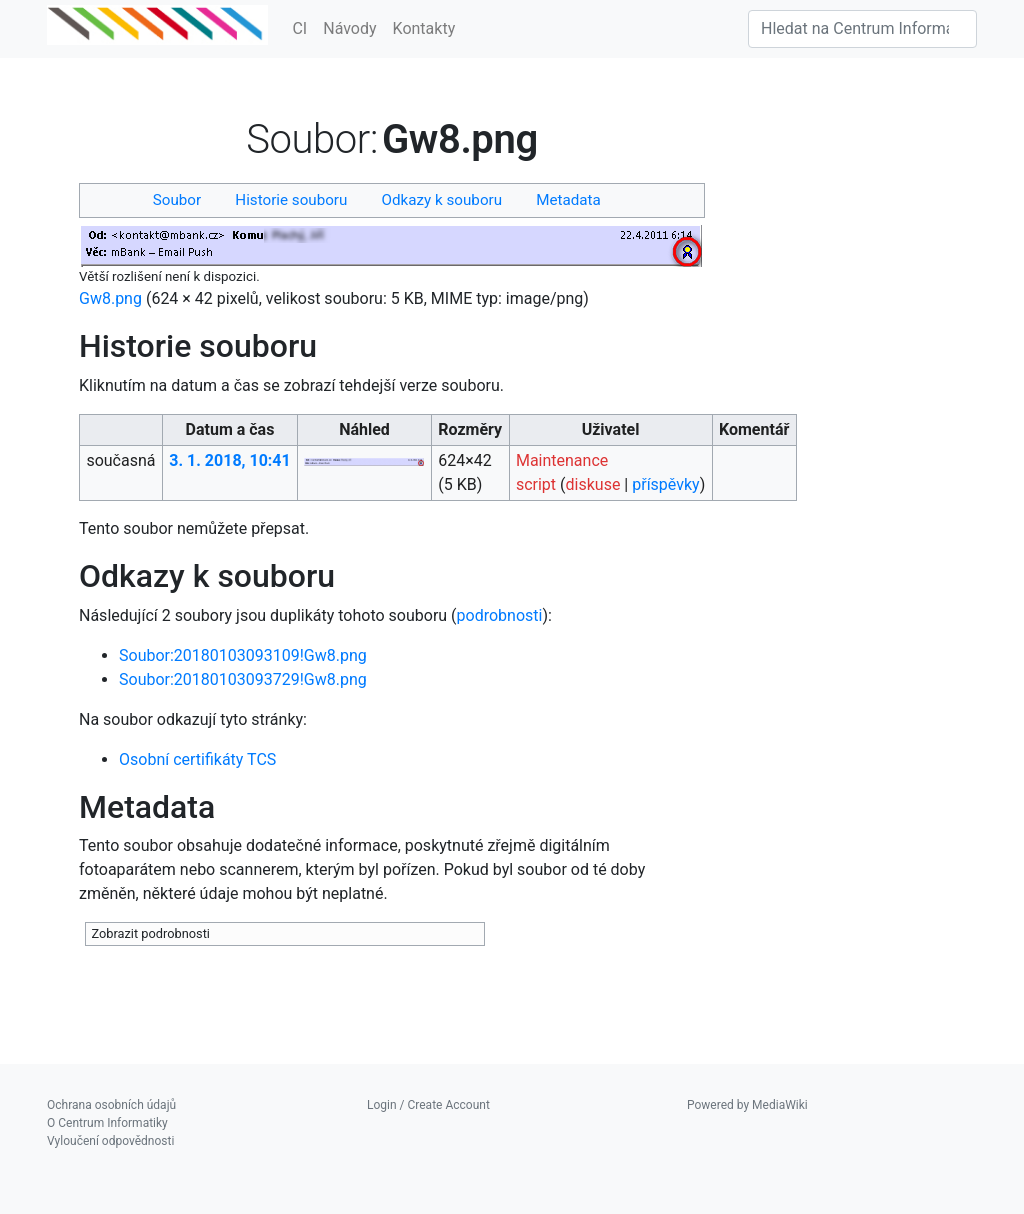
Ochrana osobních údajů (111, 1105)
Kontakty (424, 28)
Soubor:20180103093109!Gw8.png (243, 655)
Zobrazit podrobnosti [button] (150, 933)
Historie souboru (291, 200)
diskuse (593, 484)
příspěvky (665, 484)
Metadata (568, 200)
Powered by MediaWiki (747, 1105)
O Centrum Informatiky (107, 1123)
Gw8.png (110, 298)
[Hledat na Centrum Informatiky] (862, 29)
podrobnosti (500, 615)
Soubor (177, 200)
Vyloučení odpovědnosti (110, 1141)
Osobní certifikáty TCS (197, 759)
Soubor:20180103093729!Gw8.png (243, 679)
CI (299, 28)
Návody (349, 28)
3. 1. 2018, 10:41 (229, 460)
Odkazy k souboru (442, 200)
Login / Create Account (428, 1105)
